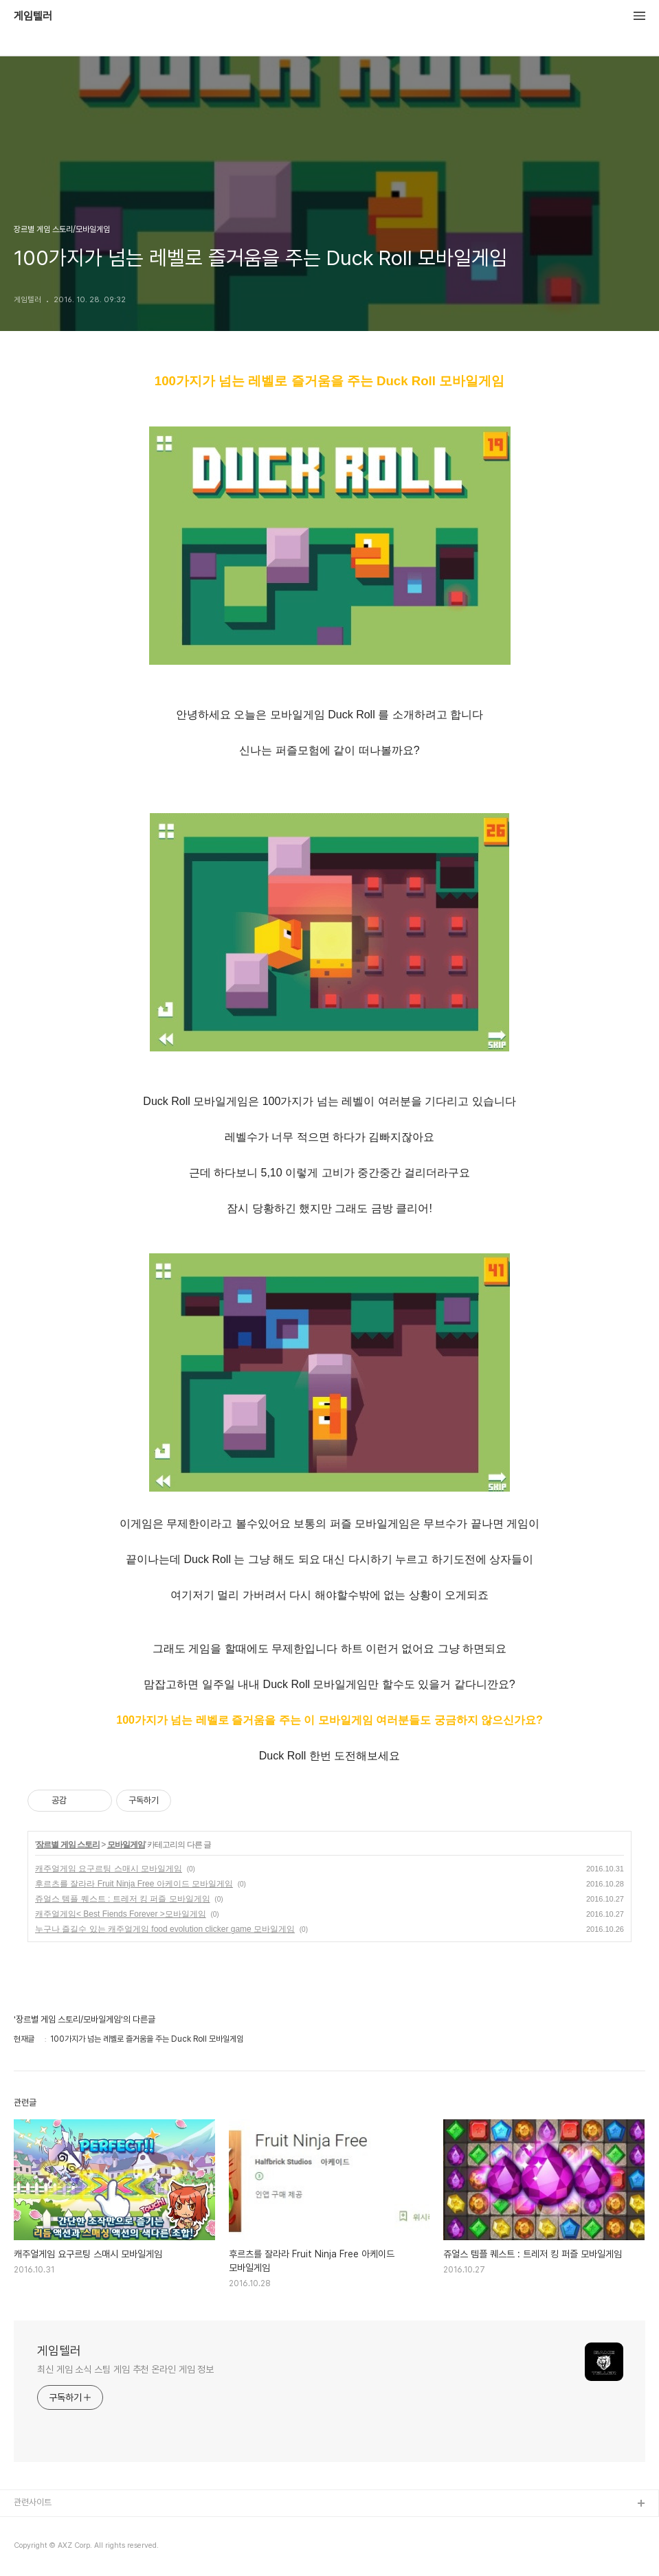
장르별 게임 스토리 (68, 1844)
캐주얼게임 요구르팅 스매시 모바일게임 (108, 1868)
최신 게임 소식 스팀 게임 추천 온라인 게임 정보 (125, 2369)
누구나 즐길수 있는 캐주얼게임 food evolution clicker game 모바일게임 (165, 1929)
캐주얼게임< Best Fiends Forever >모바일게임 (120, 1914)
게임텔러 (33, 16)
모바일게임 (126, 1844)
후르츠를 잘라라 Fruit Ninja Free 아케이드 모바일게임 (134, 1884)
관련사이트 (33, 2502)
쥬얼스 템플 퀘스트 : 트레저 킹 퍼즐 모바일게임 (122, 1899)
